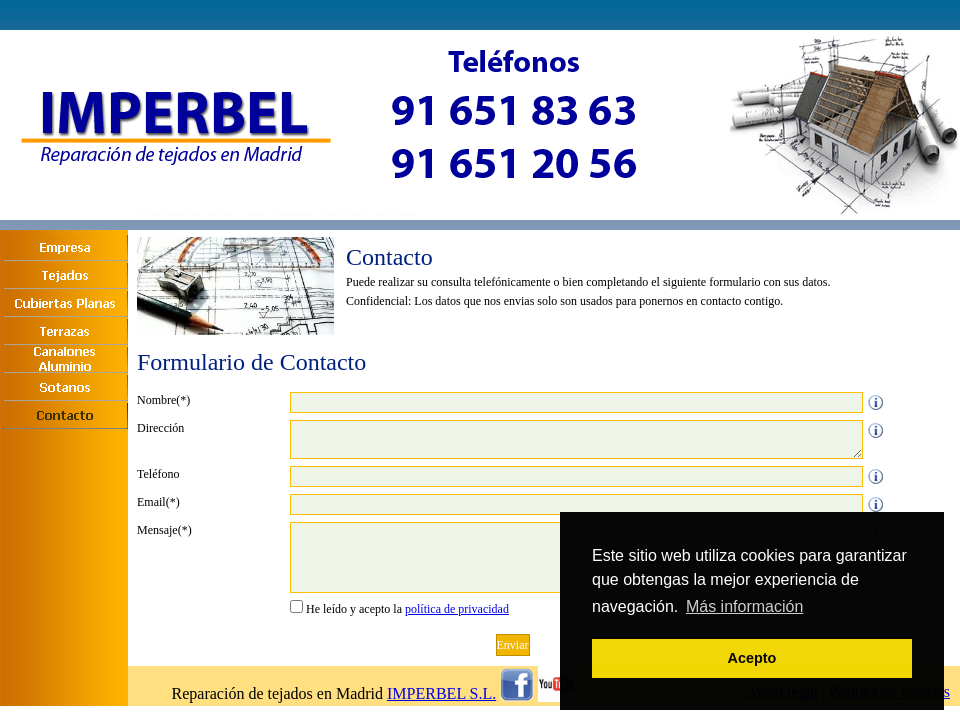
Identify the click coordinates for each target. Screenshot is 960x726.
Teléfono (158, 474)
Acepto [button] (752, 658)
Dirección (160, 428)
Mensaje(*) (164, 530)
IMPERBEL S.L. (441, 693)
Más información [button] (744, 606)
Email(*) (158, 502)
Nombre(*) (163, 400)
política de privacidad (457, 609)
